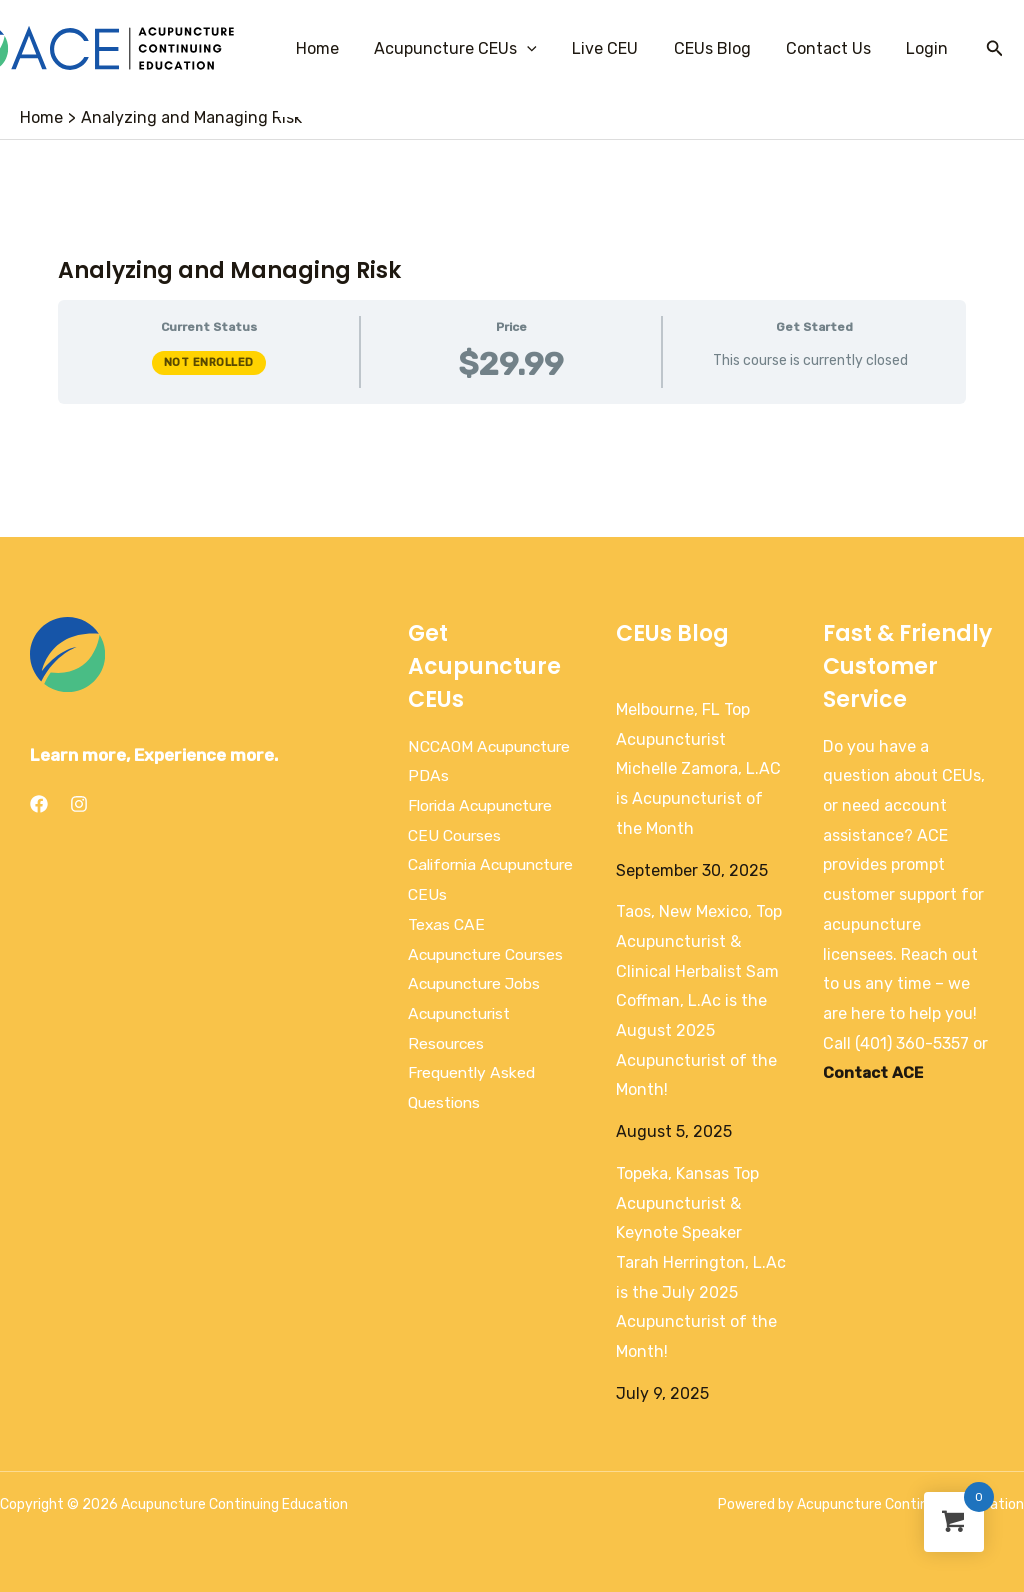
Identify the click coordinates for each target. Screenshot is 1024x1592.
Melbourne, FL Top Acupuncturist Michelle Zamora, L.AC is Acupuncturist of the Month (698, 769)
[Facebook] (39, 804)
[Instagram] (79, 804)
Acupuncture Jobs (478, 983)
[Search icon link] (995, 49)
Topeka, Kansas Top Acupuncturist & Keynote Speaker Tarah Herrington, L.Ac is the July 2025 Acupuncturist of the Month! (701, 1262)
